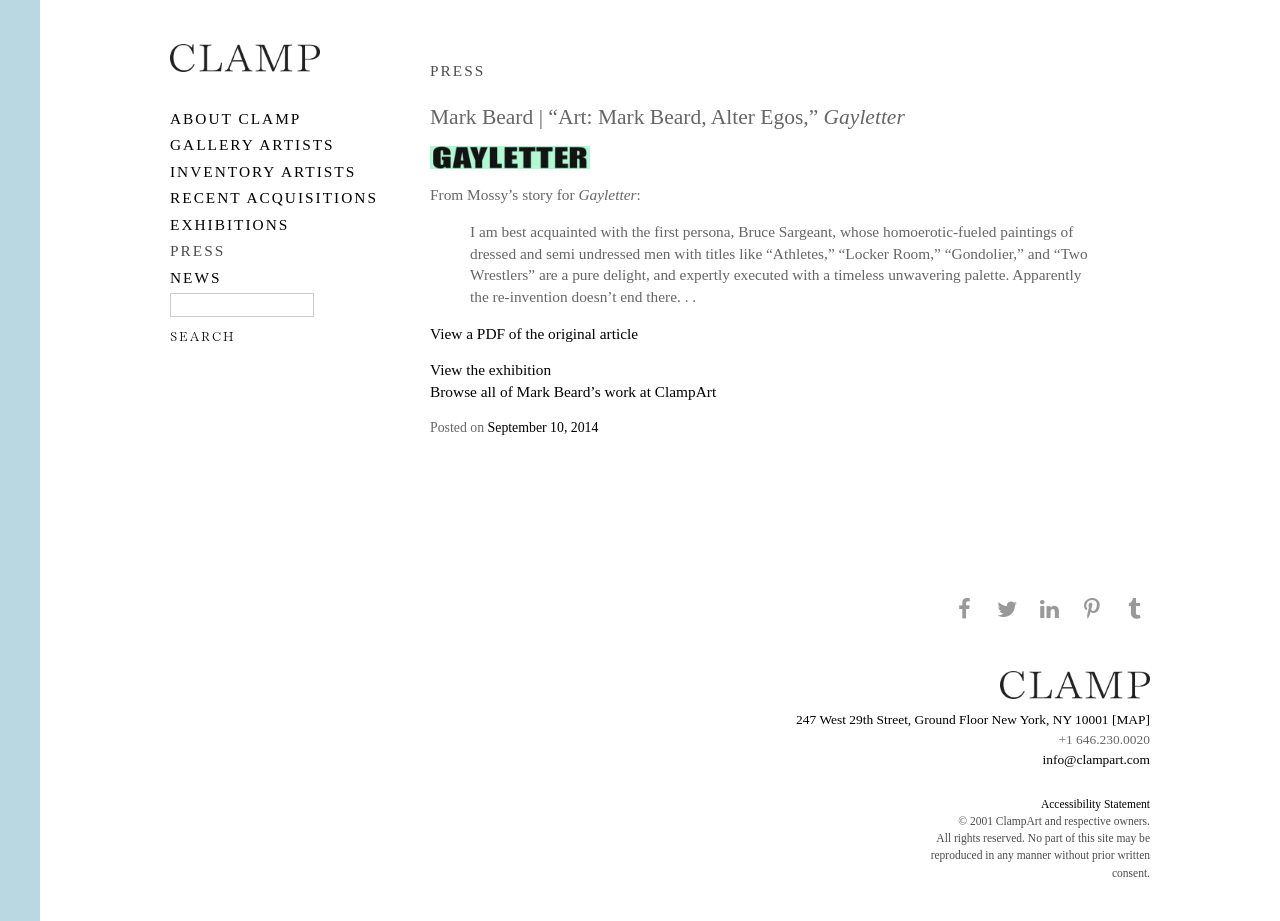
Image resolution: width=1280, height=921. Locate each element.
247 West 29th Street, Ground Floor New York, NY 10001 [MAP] (973, 719)
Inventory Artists (263, 171)
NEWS (196, 277)
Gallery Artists (252, 144)
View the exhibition (490, 369)
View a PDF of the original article (534, 333)
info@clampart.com (1096, 759)
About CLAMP (235, 118)
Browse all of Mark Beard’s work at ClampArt (573, 391)
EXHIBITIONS (229, 224)
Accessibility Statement (1095, 804)
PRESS (197, 250)
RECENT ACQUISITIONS (274, 197)
